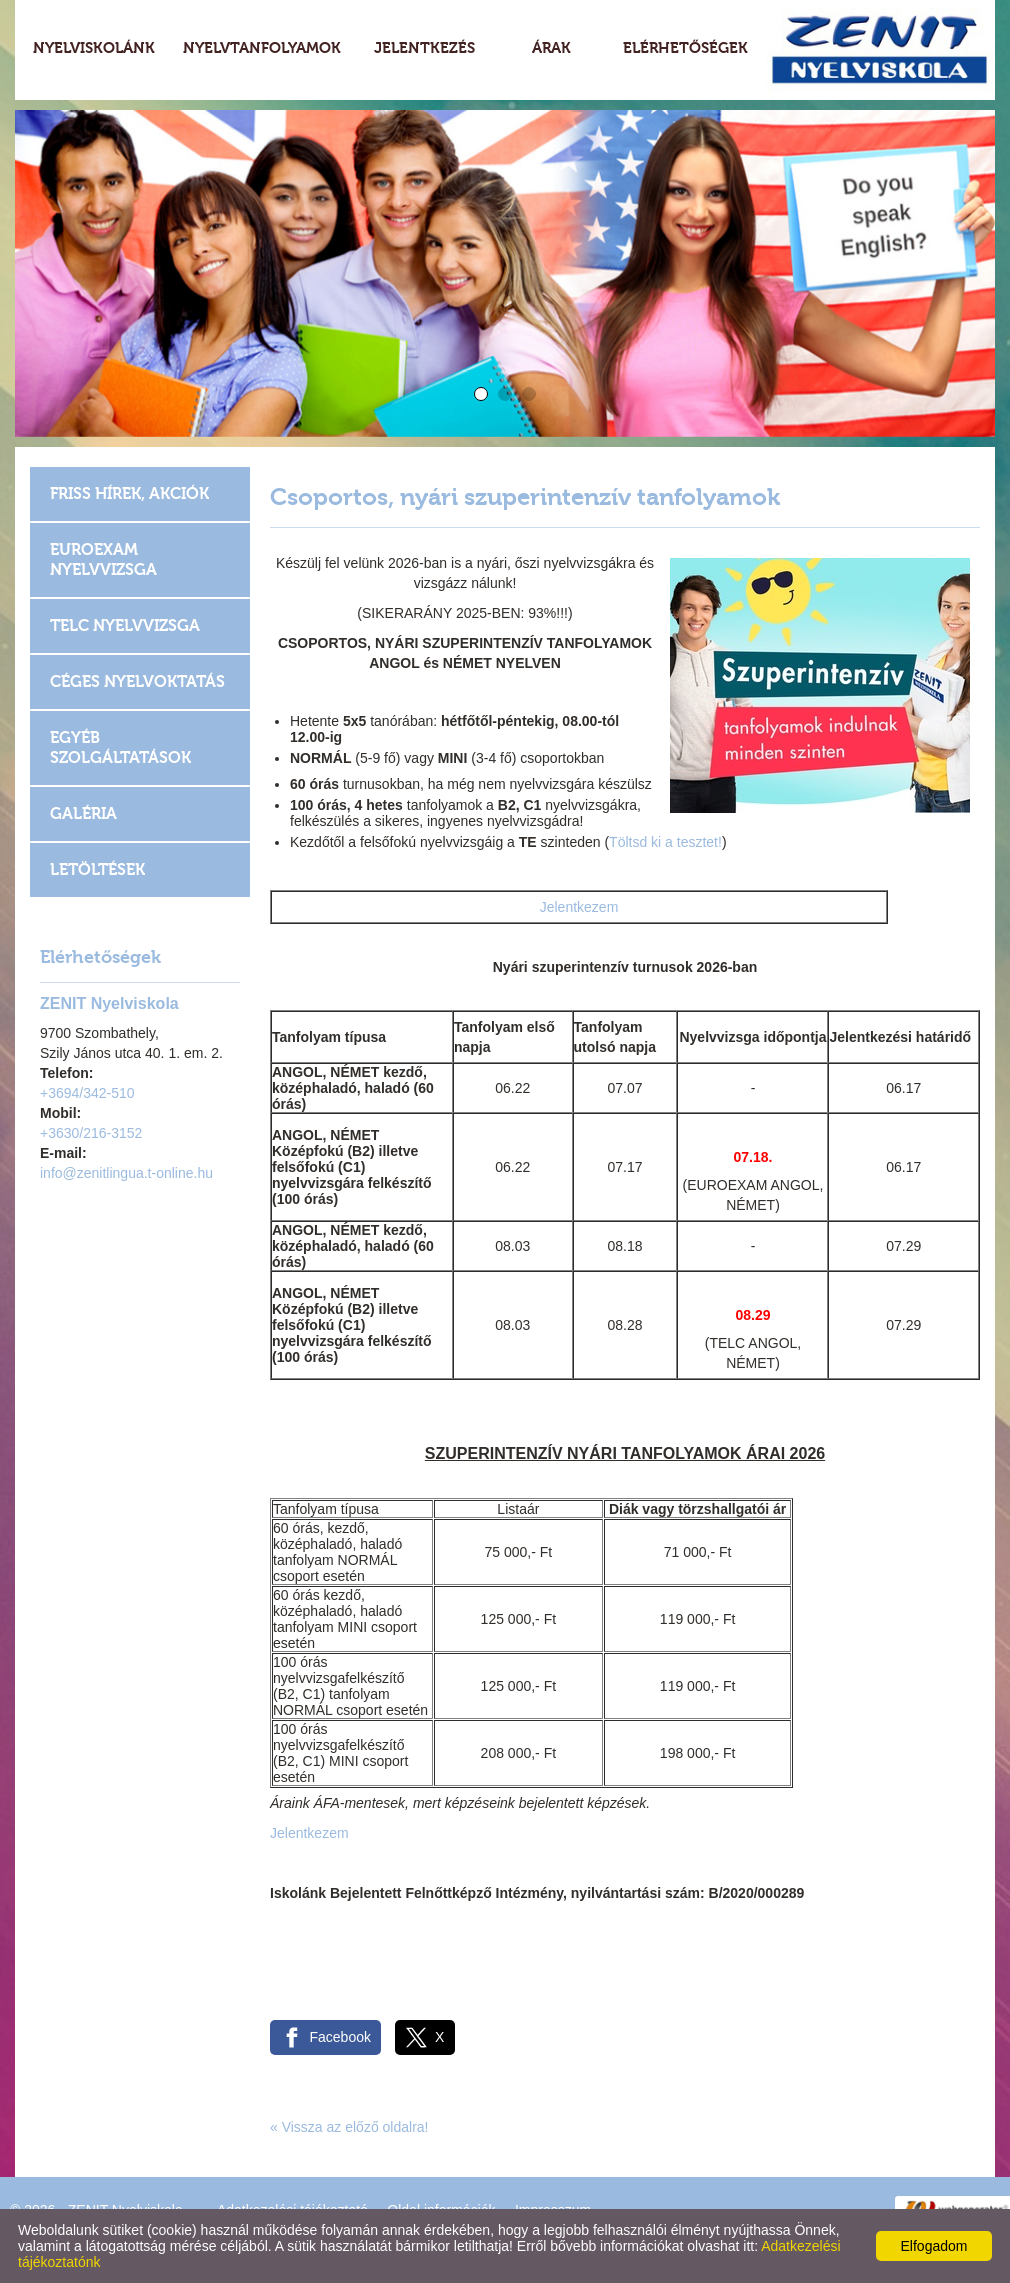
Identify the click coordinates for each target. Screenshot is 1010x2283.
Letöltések (97, 869)
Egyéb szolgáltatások (120, 747)
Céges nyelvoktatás (137, 681)
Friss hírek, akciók (129, 493)
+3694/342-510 (87, 1093)
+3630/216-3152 (91, 1133)
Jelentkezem (579, 907)
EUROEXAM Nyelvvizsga (103, 559)
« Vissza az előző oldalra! (349, 2127)
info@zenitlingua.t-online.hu (126, 1173)
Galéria (83, 813)
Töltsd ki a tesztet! (665, 842)
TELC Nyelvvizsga (125, 625)
